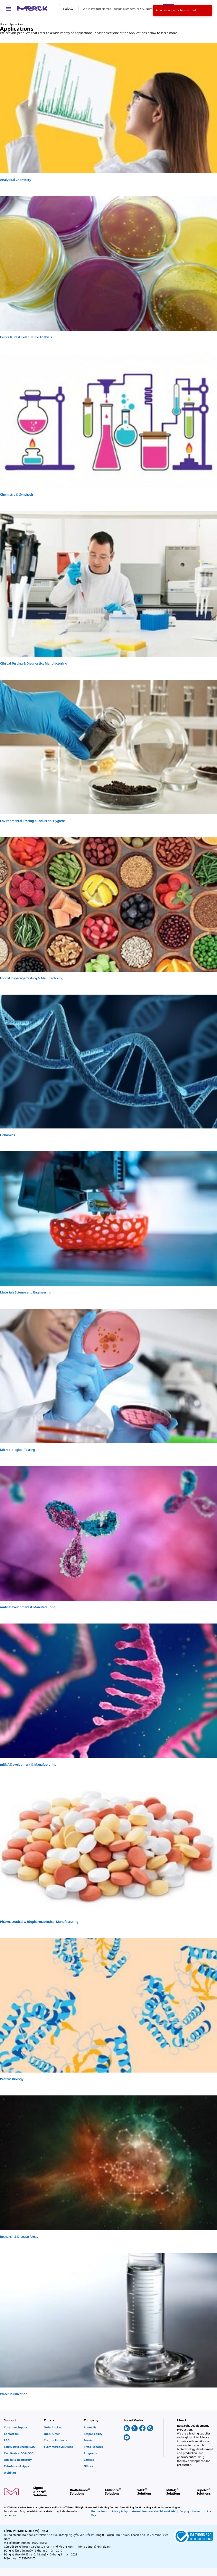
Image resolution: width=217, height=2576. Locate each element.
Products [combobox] (67, 8)
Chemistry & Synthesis (17, 494)
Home (3, 24)
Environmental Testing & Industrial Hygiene (32, 821)
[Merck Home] (32, 8)
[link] (22, 2427)
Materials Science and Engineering (25, 1292)
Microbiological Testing (17, 1450)
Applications (16, 24)
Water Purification (13, 2394)
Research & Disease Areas (19, 2236)
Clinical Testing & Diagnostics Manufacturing (33, 663)
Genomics (7, 1135)
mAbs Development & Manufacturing (28, 1607)
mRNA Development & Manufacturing (28, 1764)
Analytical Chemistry (15, 180)
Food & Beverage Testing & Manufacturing (31, 978)
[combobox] (116, 8)
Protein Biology (12, 2079)
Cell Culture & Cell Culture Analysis (26, 337)
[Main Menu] (8, 8)
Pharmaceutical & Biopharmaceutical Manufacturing (39, 1921)
